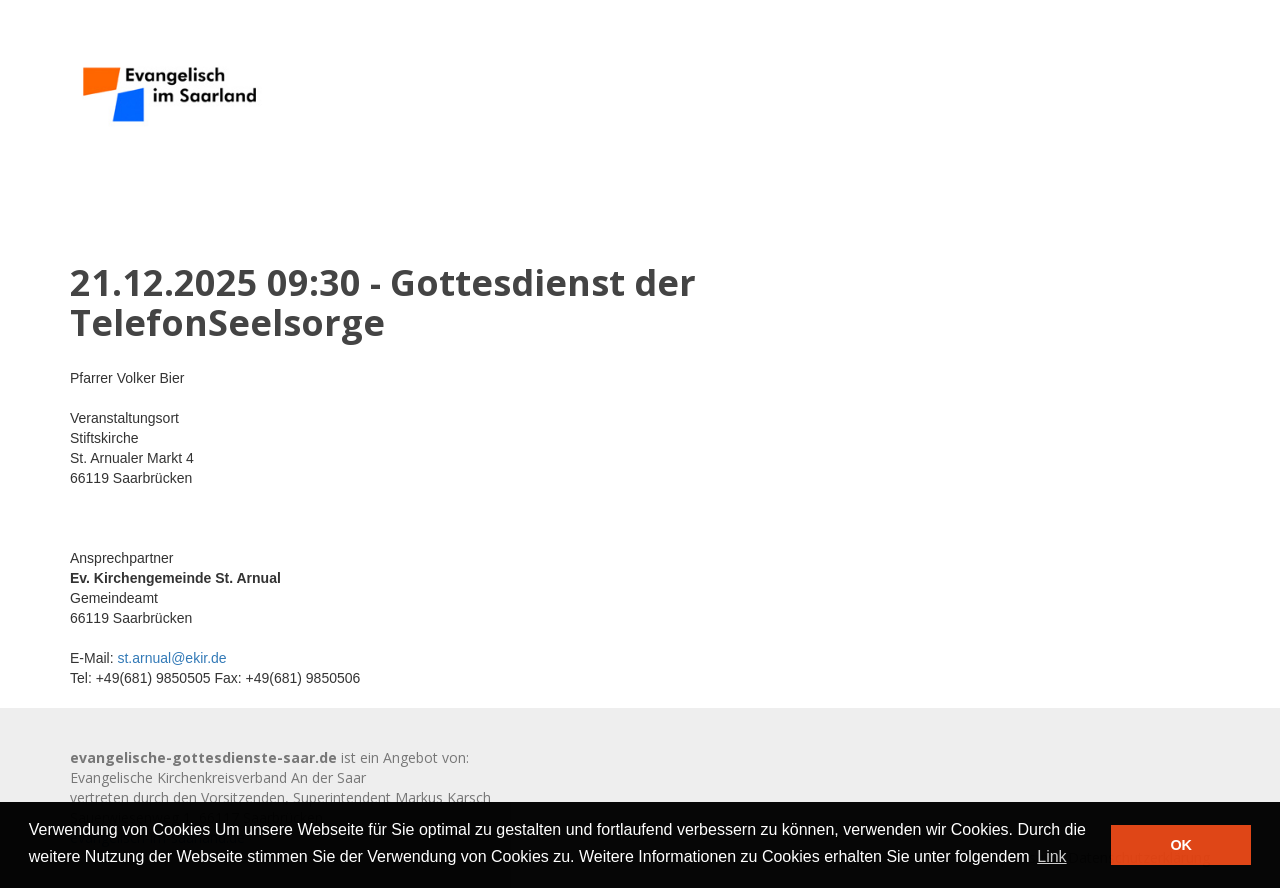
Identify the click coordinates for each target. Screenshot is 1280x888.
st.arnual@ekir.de (171, 658)
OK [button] (1181, 845)
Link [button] (1051, 856)
